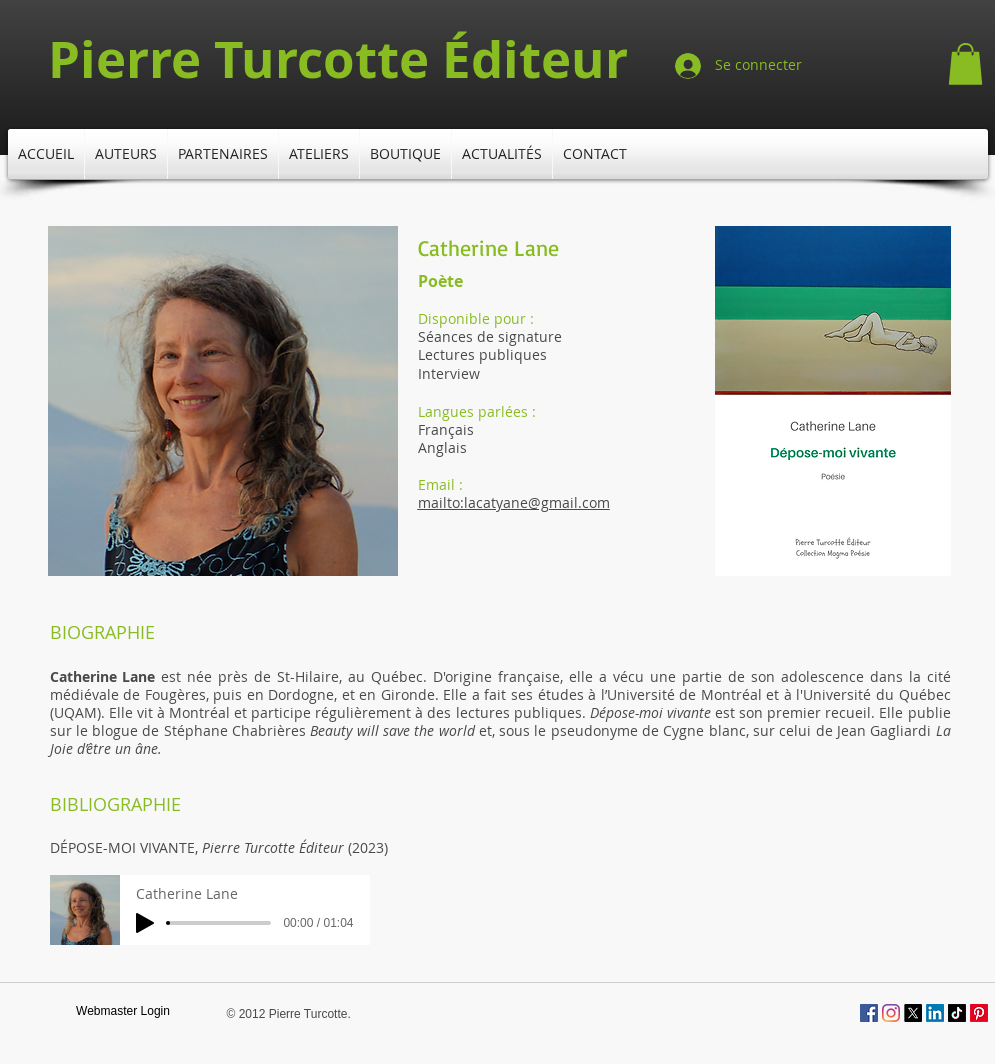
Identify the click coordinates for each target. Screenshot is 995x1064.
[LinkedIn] (935, 1013)
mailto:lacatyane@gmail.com (514, 502)
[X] (913, 1013)
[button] (965, 64)
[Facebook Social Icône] (869, 1013)
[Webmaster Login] (123, 1012)
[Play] (145, 923)
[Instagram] (891, 1013)
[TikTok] (957, 1013)
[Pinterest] (979, 1013)
